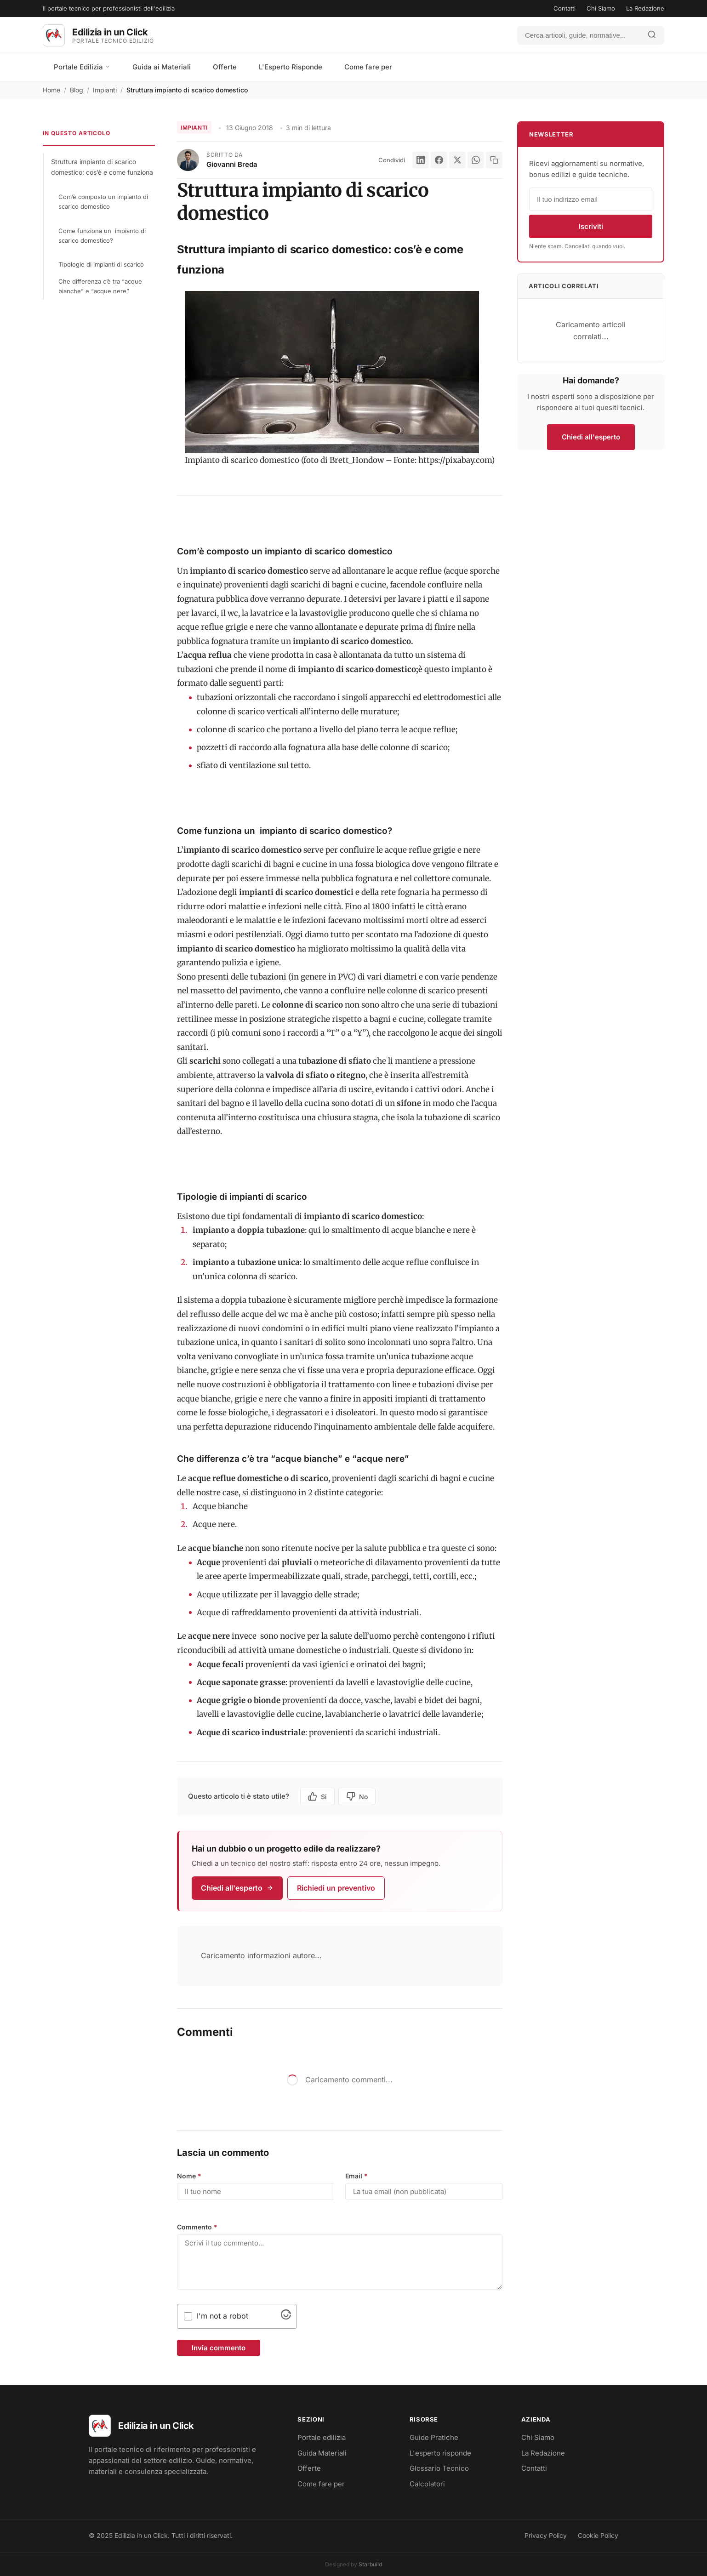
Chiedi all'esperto (237, 1887)
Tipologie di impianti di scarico (101, 264)
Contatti (564, 8)
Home (51, 90)
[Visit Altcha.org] (286, 2316)
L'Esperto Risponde (290, 67)
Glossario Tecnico (439, 2468)
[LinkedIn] (420, 160)
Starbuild (370, 2564)
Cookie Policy (598, 2535)
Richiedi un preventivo (336, 1887)
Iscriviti (591, 226)
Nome (189, 2176)
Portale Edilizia (82, 67)
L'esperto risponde (440, 2453)
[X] (457, 160)
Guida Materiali (322, 2453)
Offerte (225, 67)
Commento (197, 2227)
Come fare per (368, 67)
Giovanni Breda (231, 164)
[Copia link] (494, 160)
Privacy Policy (546, 2535)
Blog (76, 90)
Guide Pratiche (434, 2437)
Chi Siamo (601, 8)
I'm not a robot (222, 2315)
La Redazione (645, 8)
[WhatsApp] (476, 160)
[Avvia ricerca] (652, 35)
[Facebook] (439, 160)
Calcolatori (427, 2483)
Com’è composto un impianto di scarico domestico (103, 201)
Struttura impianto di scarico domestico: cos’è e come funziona (102, 167)
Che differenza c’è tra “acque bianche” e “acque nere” (100, 286)
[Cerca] (579, 35)
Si (317, 1796)
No (357, 1796)
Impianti (105, 90)
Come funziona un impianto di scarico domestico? (102, 235)
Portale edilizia (321, 2437)
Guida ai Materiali (161, 67)
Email (356, 2176)
